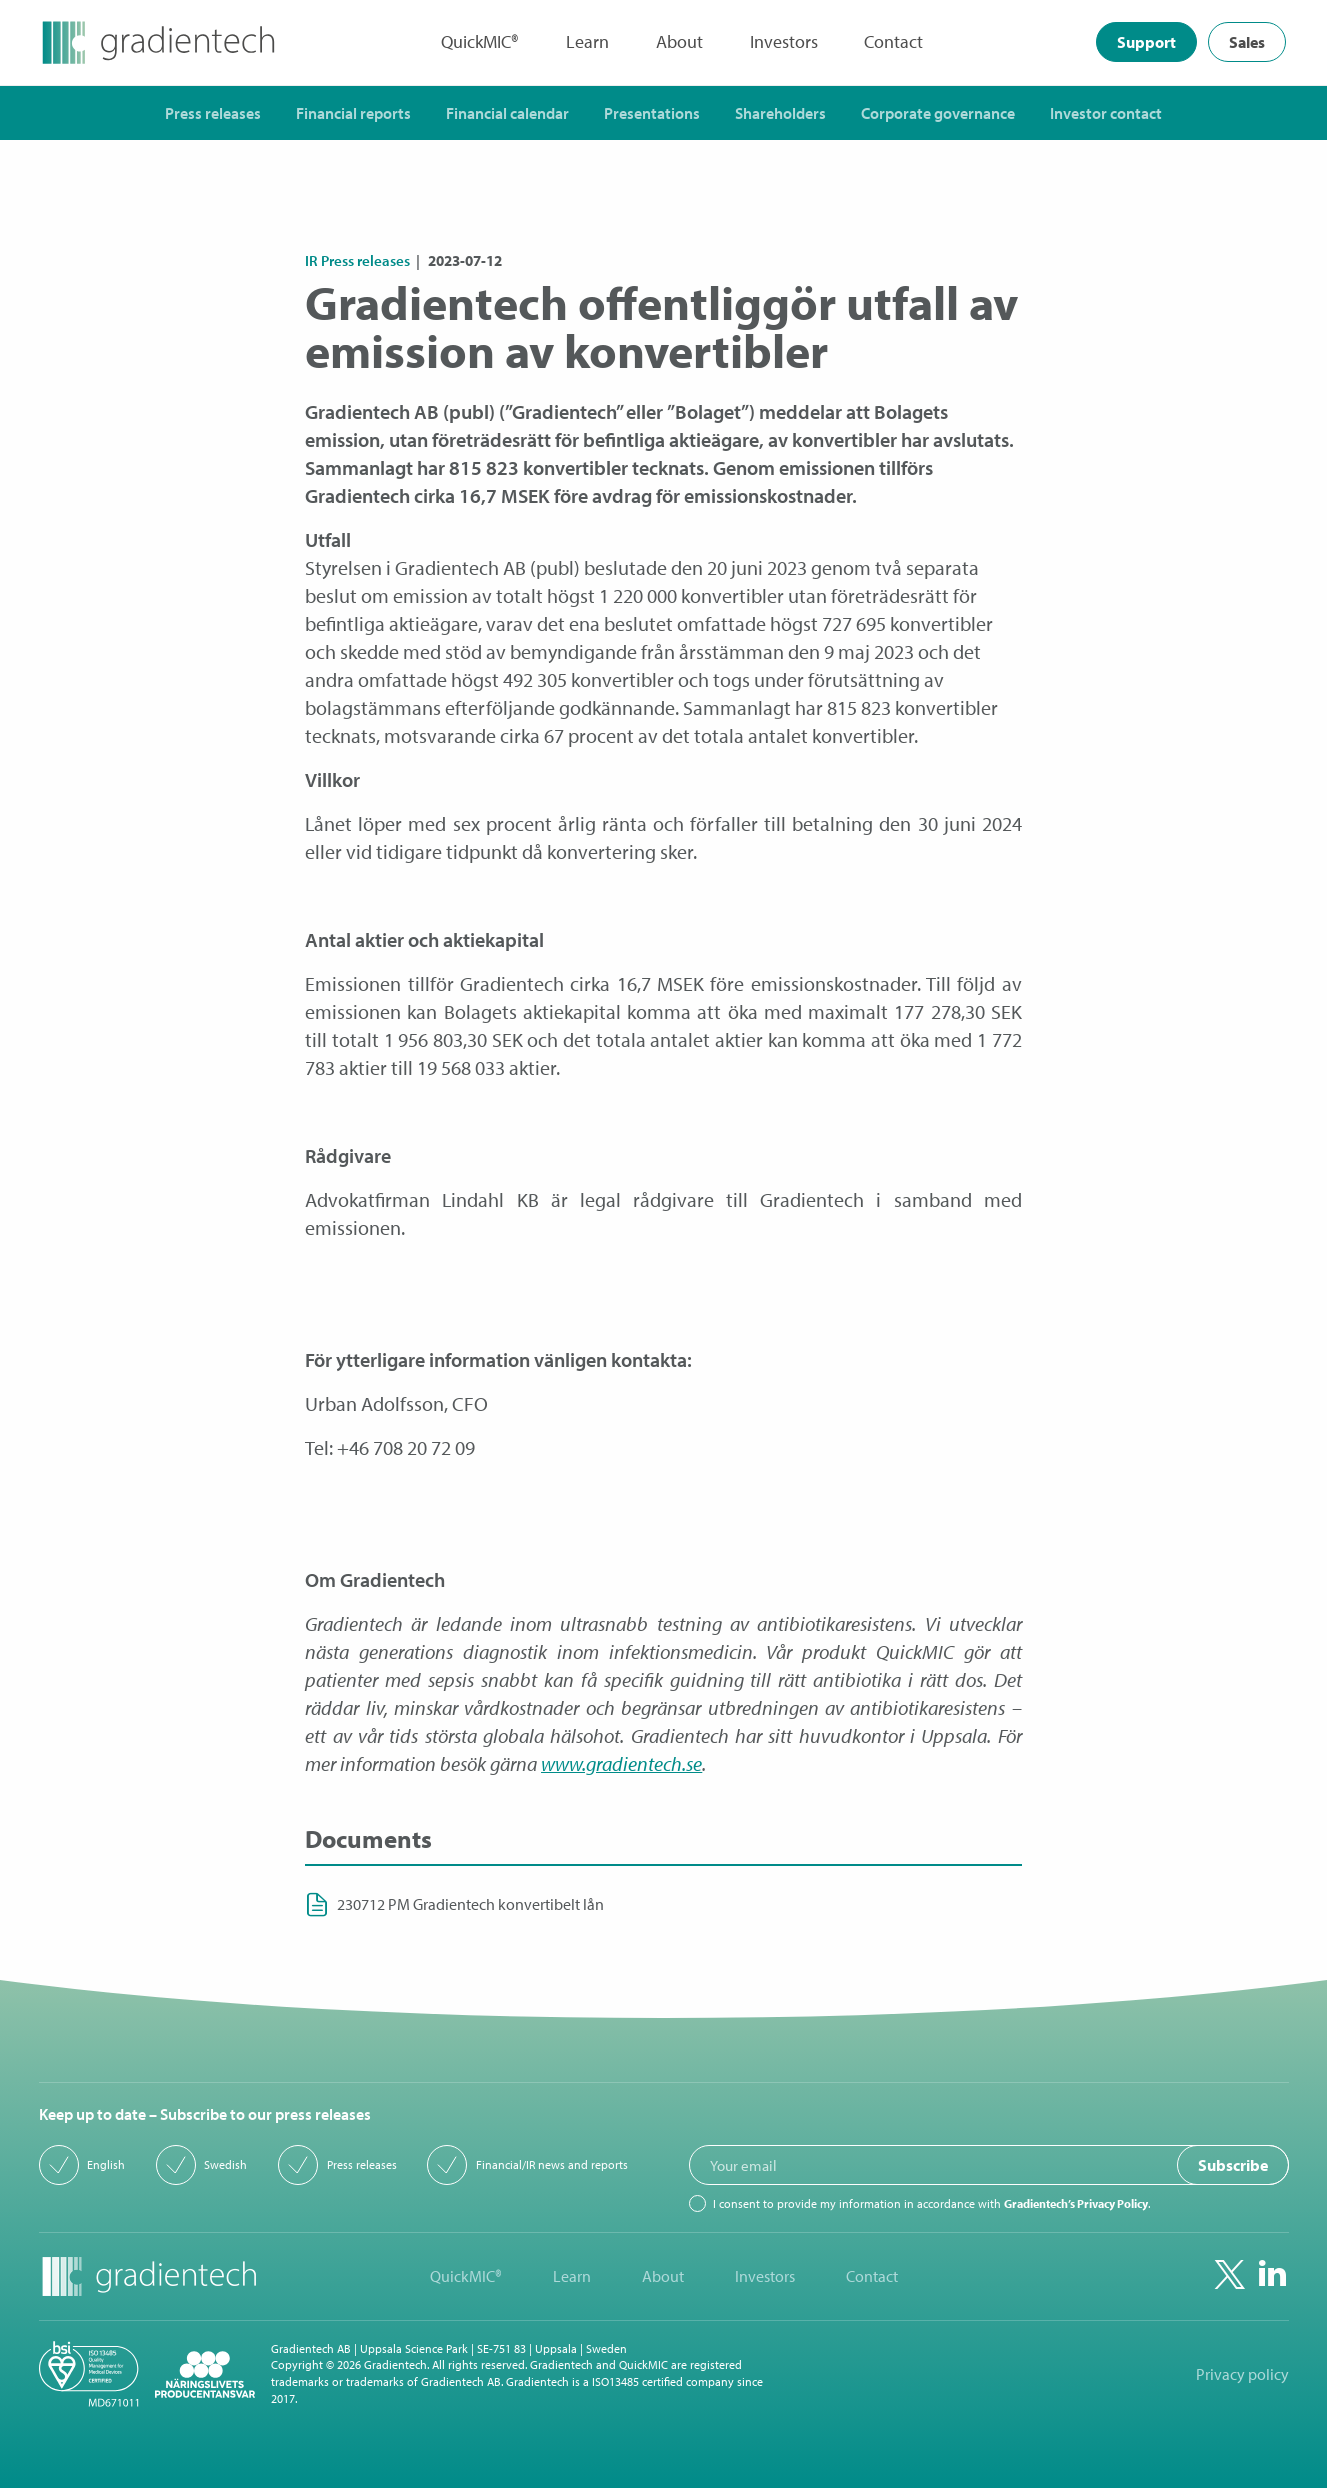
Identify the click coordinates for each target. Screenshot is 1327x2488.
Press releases (362, 2165)
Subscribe (1233, 2166)
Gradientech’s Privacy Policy (1076, 2203)
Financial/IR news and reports (552, 2165)
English (106, 2165)
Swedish (225, 2165)
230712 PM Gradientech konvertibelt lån (470, 1904)
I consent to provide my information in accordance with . (931, 2204)
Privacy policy (1242, 2373)
